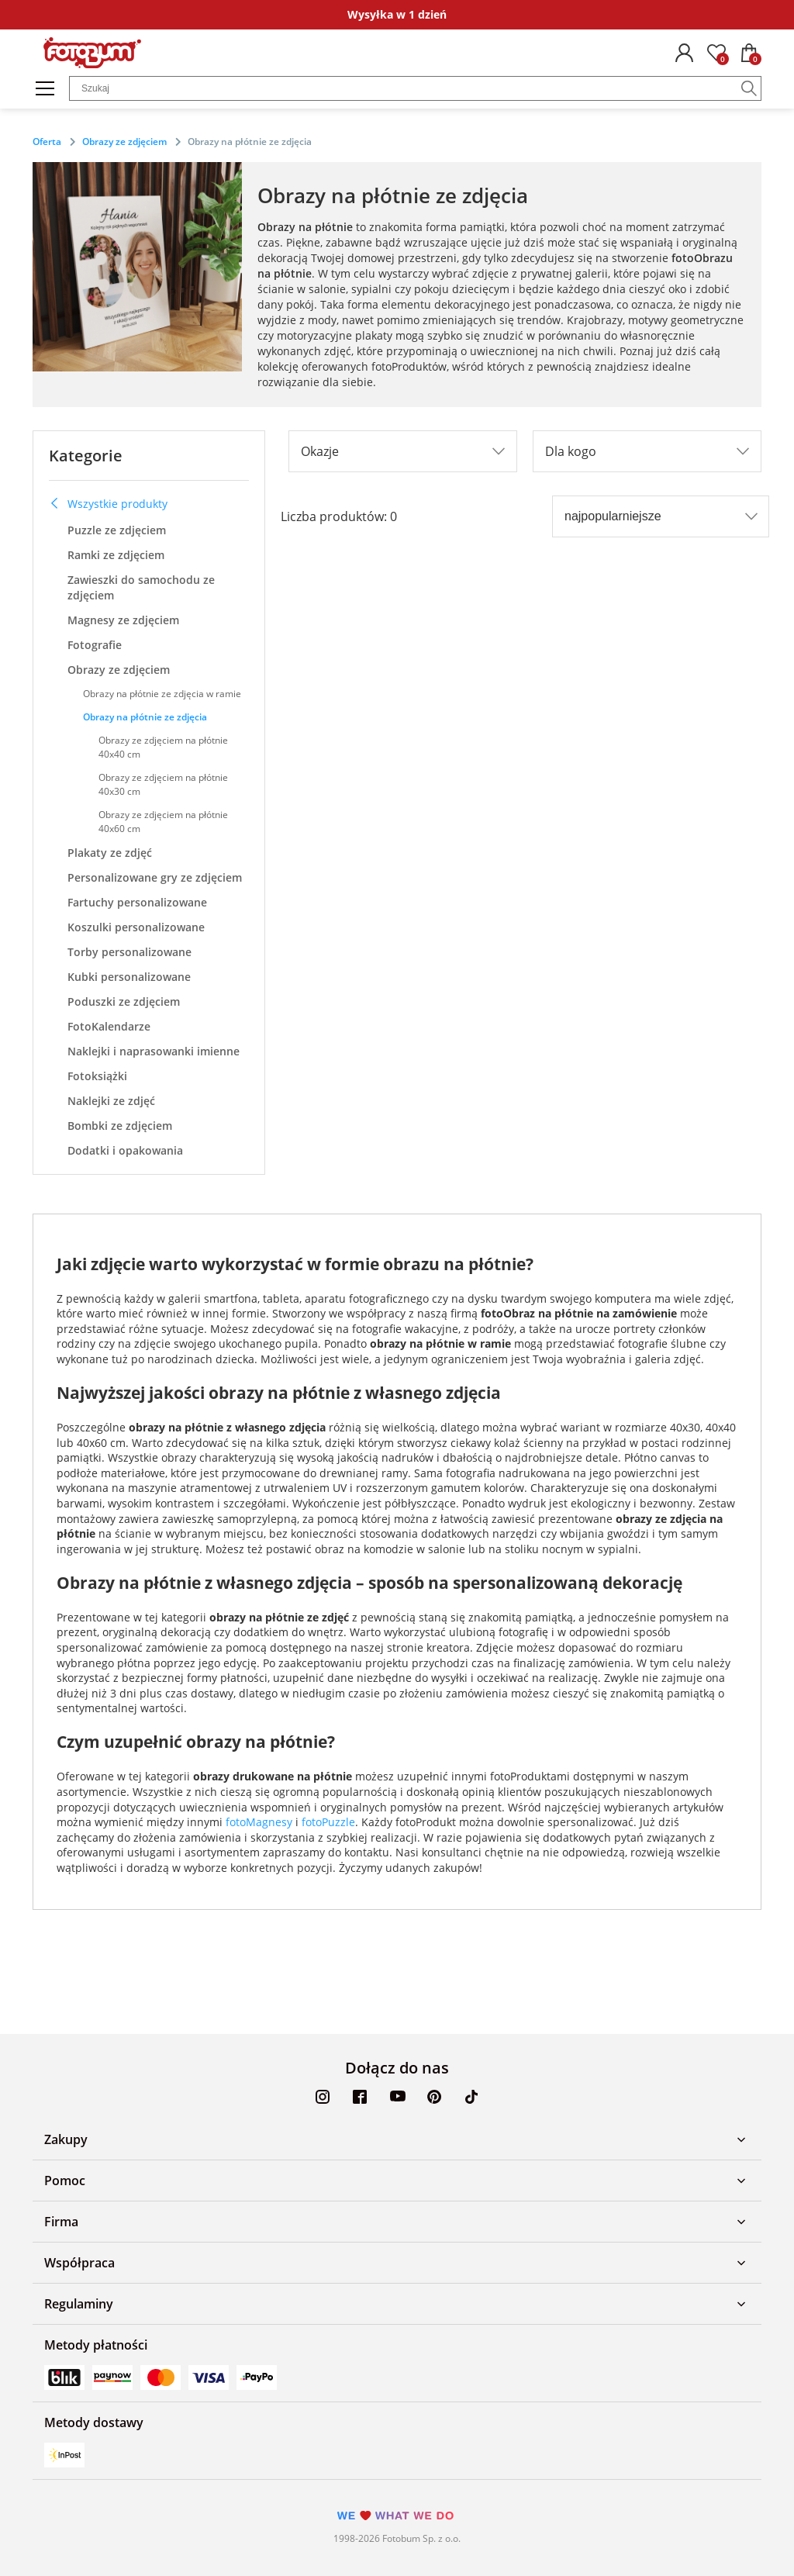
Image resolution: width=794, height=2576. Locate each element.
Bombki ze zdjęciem (119, 1125)
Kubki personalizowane (129, 976)
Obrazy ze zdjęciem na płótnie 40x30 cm (163, 784)
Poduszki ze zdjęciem (123, 1001)
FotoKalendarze (108, 1026)
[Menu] (45, 88)
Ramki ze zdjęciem (115, 554)
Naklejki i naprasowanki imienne (153, 1051)
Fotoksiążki (97, 1076)
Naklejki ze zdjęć (111, 1100)
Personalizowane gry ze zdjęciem (154, 877)
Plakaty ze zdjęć (109, 852)
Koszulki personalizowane (136, 927)
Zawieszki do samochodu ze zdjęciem (141, 587)
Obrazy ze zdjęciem (118, 669)
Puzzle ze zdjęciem (116, 530)
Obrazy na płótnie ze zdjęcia (145, 716)
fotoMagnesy (259, 1822)
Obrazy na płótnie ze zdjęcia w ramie (162, 693)
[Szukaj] (749, 88)
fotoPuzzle (328, 1822)
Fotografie (94, 644)
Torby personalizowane (129, 951)
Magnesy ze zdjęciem (123, 620)
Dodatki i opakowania (125, 1150)
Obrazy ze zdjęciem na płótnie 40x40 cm (163, 747)
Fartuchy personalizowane (137, 902)
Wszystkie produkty (108, 504)
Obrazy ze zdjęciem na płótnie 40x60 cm (163, 821)
